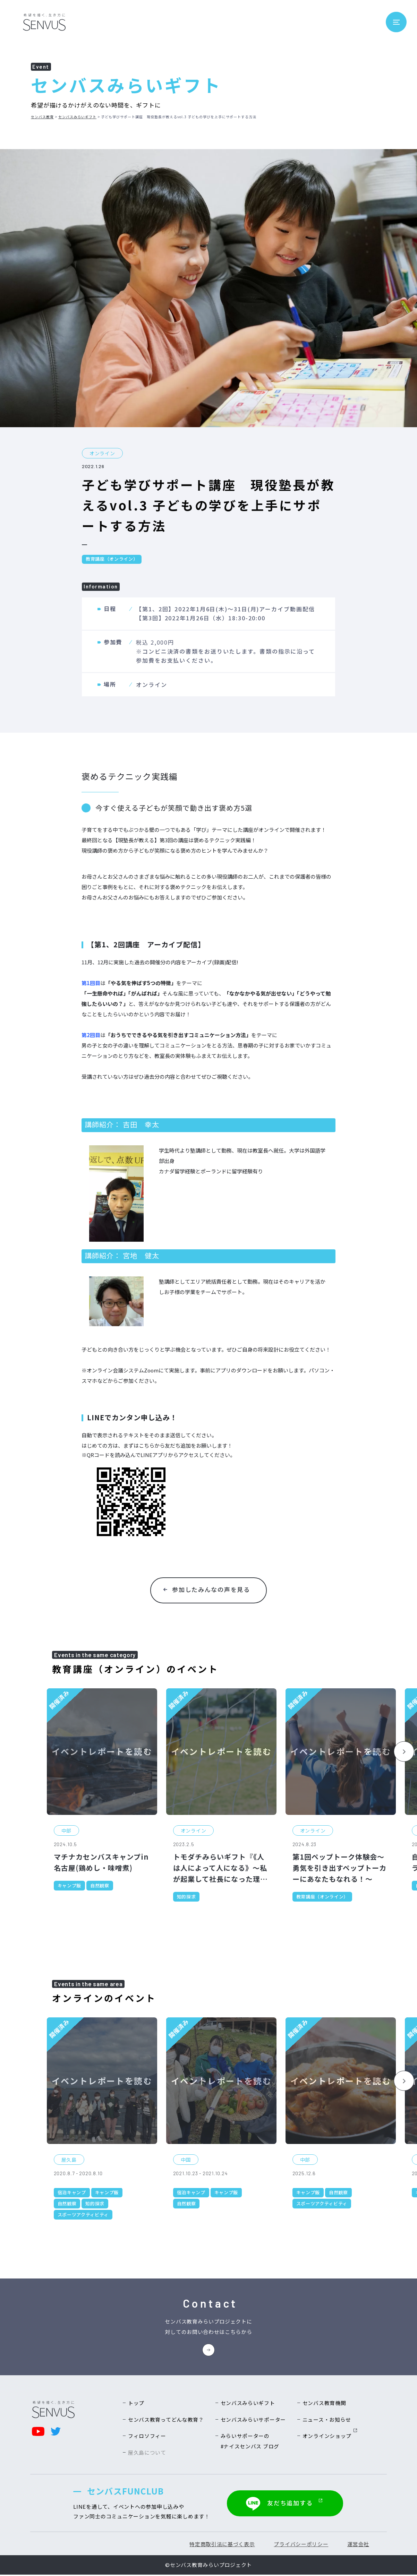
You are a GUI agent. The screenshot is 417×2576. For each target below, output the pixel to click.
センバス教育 (42, 116)
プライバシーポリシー (299, 2545)
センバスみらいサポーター (253, 2421)
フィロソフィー (147, 2437)
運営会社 (357, 2545)
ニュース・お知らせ (326, 2421)
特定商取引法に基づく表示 (219, 2545)
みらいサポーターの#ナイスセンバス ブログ (249, 2443)
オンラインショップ (329, 2437)
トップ (136, 2404)
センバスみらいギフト (77, 116)
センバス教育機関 (324, 2404)
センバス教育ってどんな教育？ (166, 2421)
